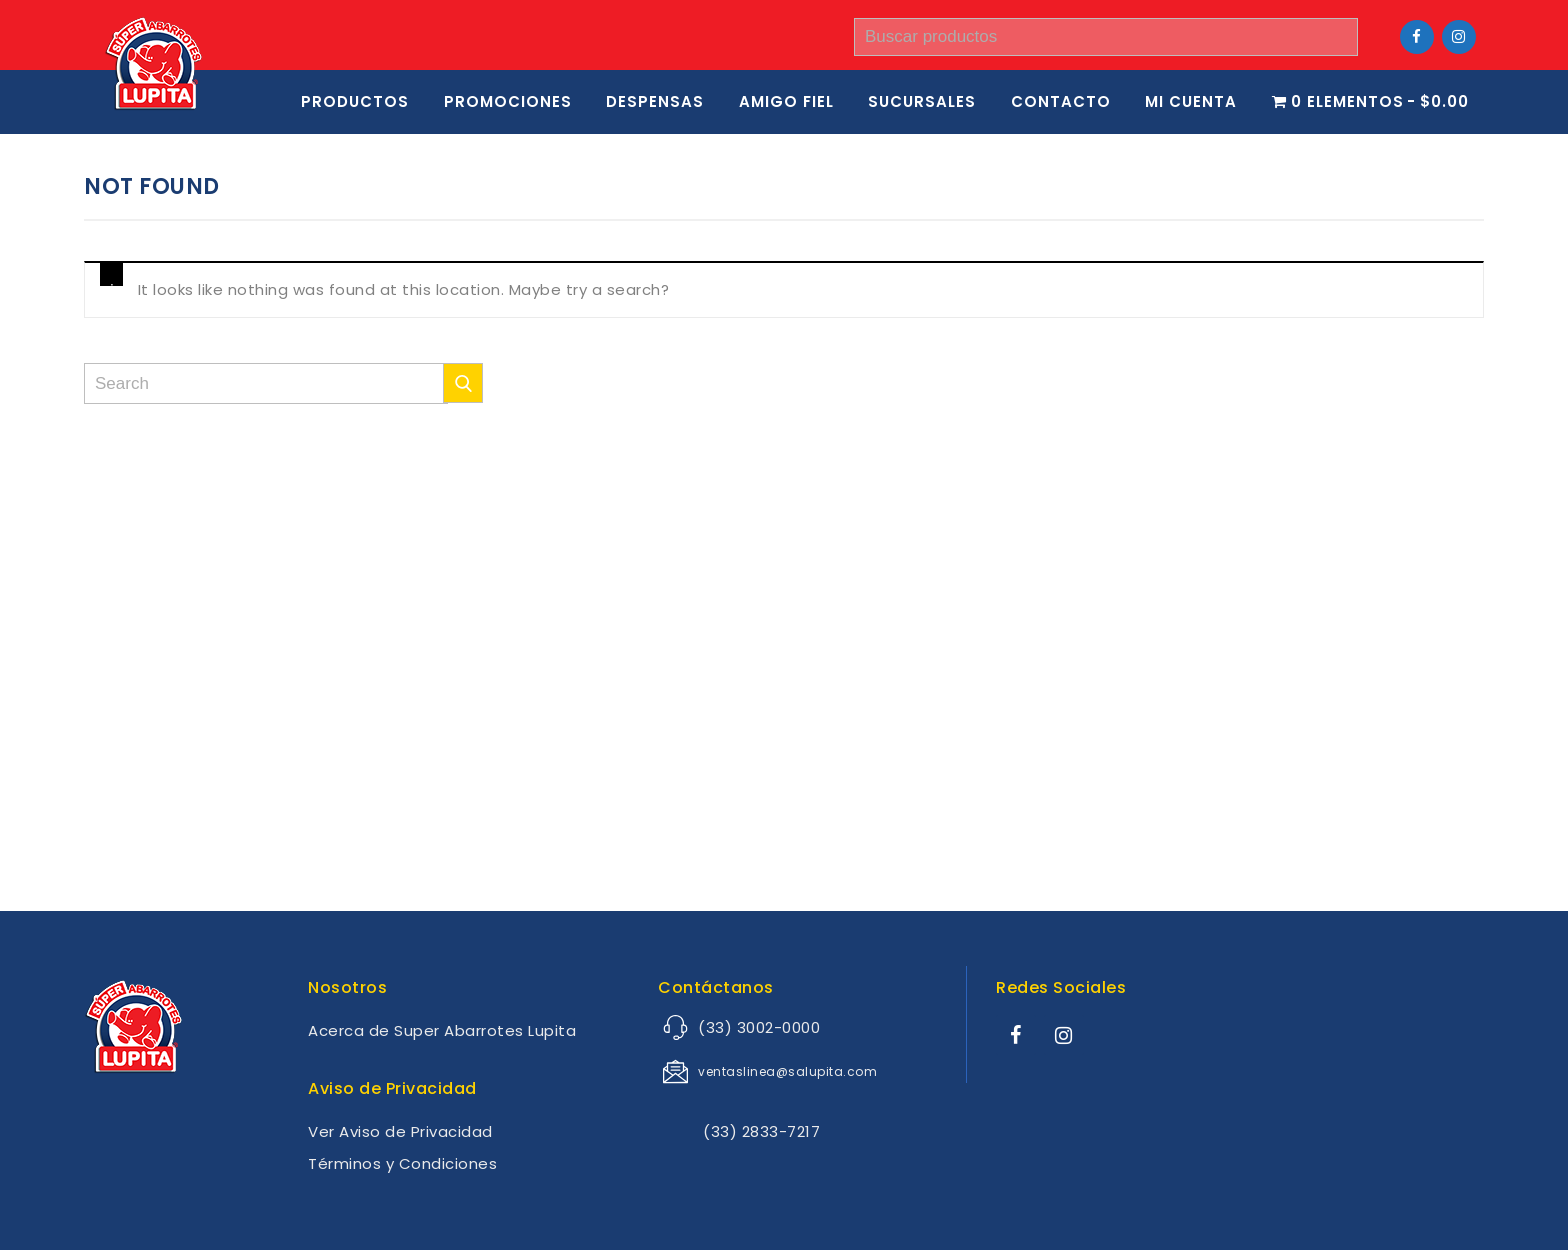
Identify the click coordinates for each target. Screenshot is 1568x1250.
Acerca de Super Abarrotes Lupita (442, 1030)
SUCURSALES (922, 101)
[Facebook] (1417, 37)
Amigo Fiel (786, 101)
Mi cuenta (1191, 101)
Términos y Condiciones (402, 1163)
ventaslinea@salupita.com (787, 1071)
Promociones (508, 101)
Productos (355, 101)
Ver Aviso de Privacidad (400, 1131)
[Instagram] (1459, 37)
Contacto (1061, 101)
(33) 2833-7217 (742, 1131)
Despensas (655, 101)
